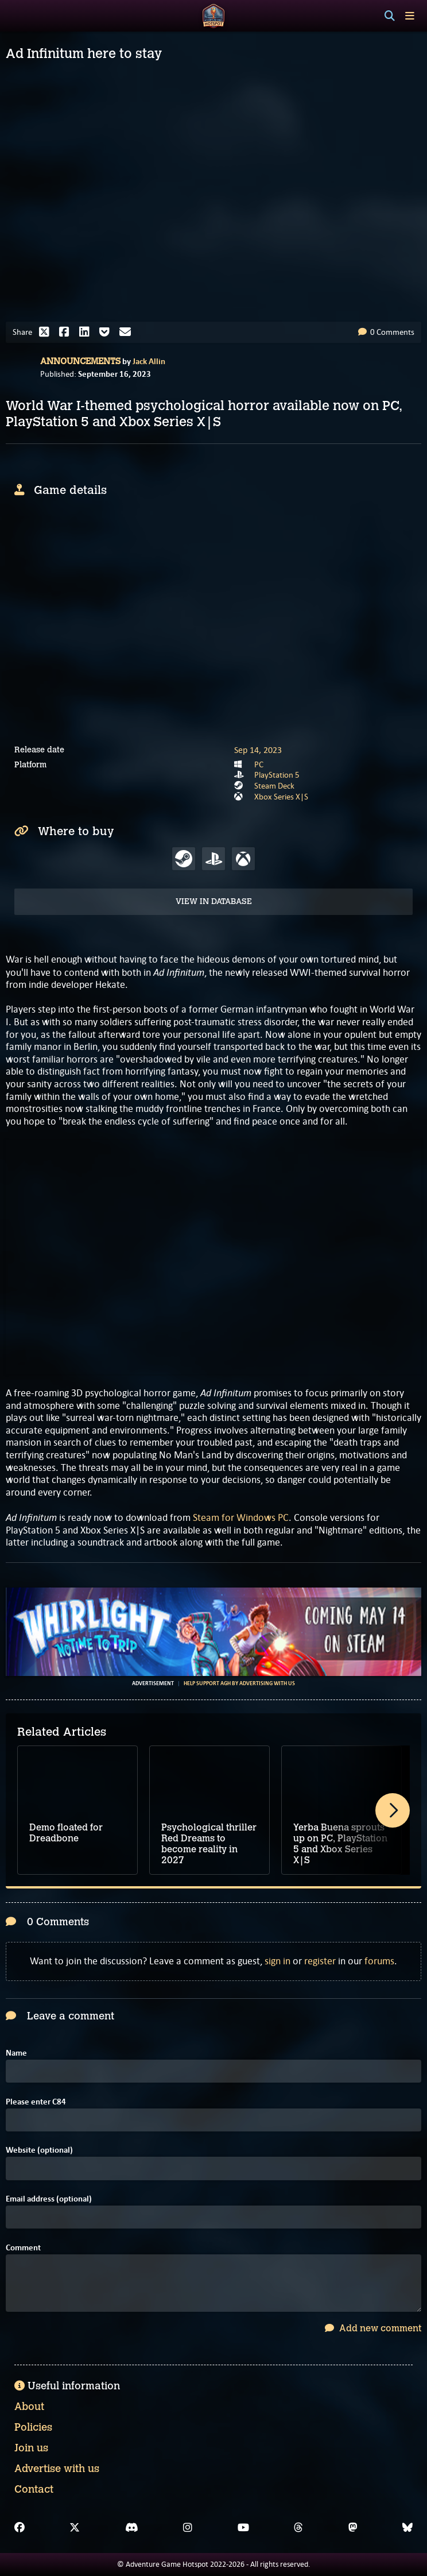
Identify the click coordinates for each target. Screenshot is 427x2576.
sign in (277, 1961)
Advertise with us (56, 2468)
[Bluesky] (407, 2527)
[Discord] (131, 2527)
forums (379, 1961)
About (29, 2406)
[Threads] (298, 2527)
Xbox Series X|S (281, 796)
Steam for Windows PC (241, 1517)
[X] (74, 2527)
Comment (23, 2247)
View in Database (214, 901)
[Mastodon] (353, 2527)
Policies (33, 2427)
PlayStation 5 (277, 775)
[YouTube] (243, 2527)
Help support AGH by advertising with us (239, 1683)
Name (16, 2053)
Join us (31, 2448)
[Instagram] (187, 2527)
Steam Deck (274, 786)
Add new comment (373, 2328)
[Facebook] (19, 2527)
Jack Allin (149, 361)
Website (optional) (39, 2150)
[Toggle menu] (410, 15)
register (320, 1961)
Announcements (80, 361)
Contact (33, 2489)
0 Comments (386, 332)
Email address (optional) (49, 2198)
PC (258, 764)
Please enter (36, 2101)
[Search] (389, 16)
